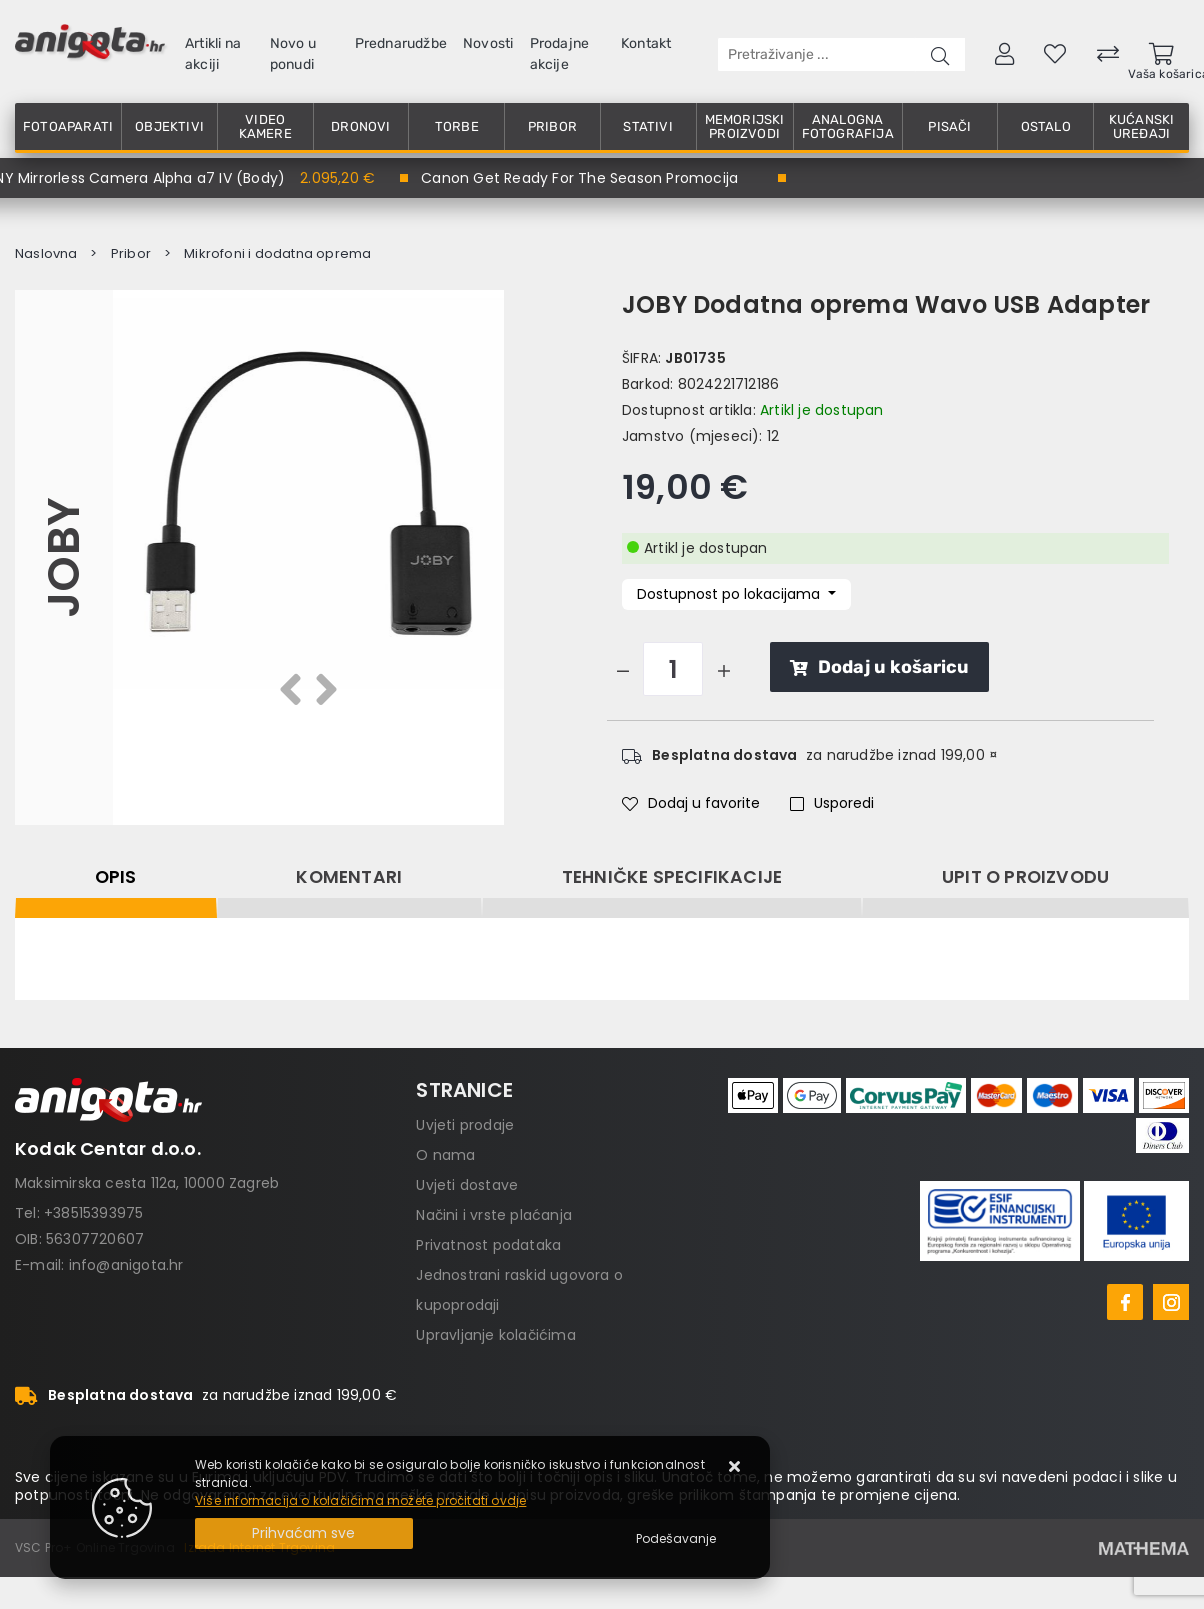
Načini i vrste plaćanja (494, 1215)
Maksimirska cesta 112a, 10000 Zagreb (147, 1183)
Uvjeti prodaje (465, 1125)
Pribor (552, 126)
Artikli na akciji (213, 54)
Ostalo (1046, 126)
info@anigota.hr (126, 1265)
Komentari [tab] (349, 877)
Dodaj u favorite (691, 803)
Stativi (647, 126)
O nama (445, 1155)
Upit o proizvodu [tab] (1025, 877)
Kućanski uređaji (1142, 126)
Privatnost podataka (488, 1245)
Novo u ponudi (293, 54)
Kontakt (646, 43)
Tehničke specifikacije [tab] (672, 877)
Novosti (488, 43)
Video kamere (265, 126)
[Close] (304, 1533)
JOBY (63, 557)
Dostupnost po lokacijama (730, 594)
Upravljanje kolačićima (495, 1335)
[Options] (676, 1539)
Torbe (457, 126)
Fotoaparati (68, 126)
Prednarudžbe (401, 43)
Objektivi (169, 126)
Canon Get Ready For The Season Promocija (579, 178)
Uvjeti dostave (467, 1185)
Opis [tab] (116, 877)
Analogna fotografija (848, 126)
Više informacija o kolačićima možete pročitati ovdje (360, 1500)
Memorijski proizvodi (745, 126)
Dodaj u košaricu (879, 667)
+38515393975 (93, 1213)
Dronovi (360, 126)
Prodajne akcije (560, 54)
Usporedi (832, 803)
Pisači (949, 126)
